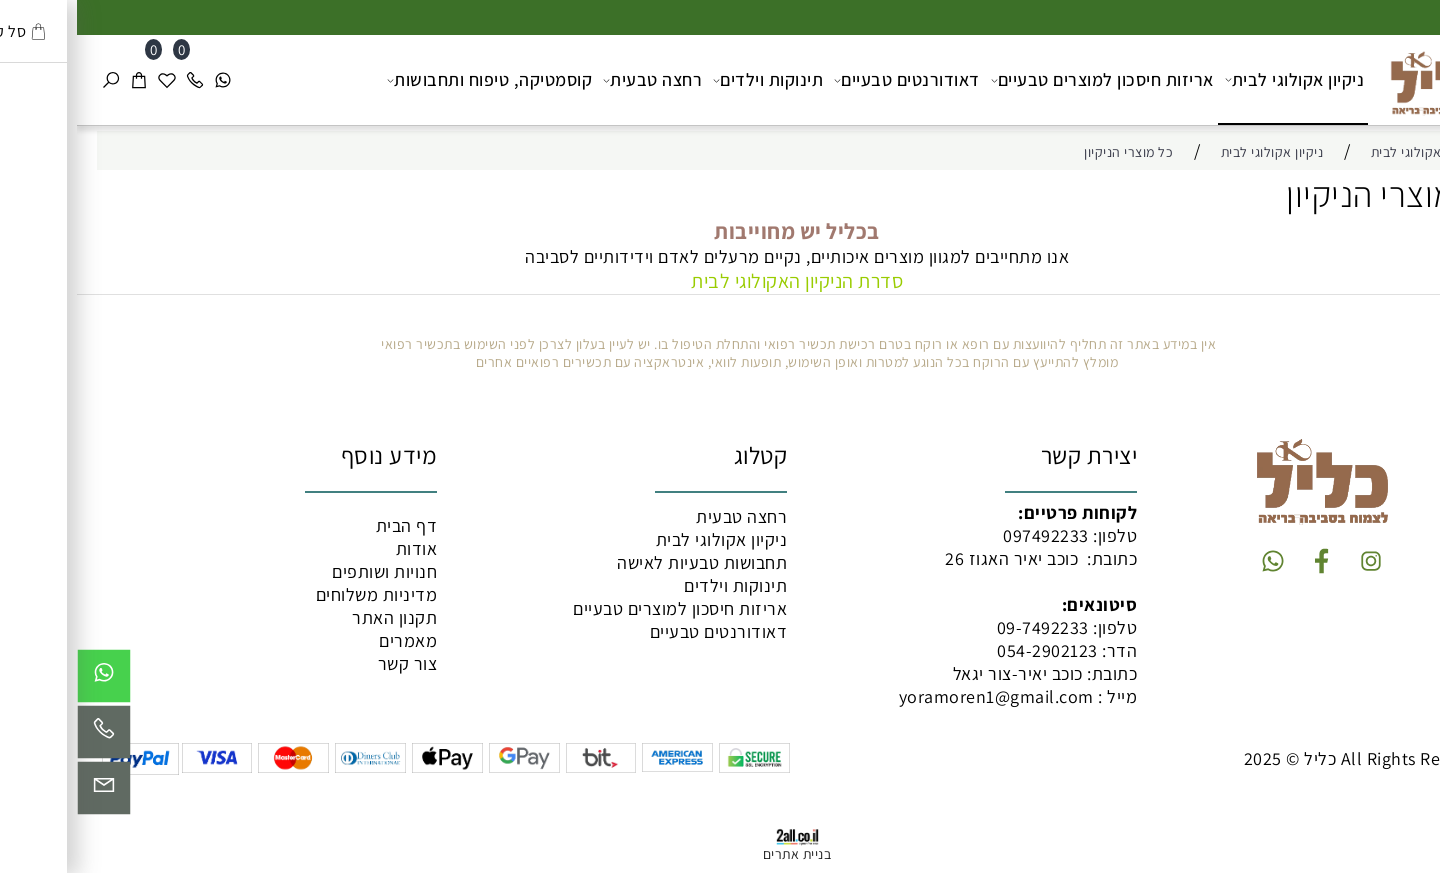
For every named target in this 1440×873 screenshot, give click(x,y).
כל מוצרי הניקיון (1314, 193)
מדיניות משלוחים (300, 594)
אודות (340, 548)
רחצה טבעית (575, 80)
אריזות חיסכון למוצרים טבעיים (1025, 80)
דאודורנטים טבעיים (830, 80)
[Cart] (62, 80)
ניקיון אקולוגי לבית (1218, 79)
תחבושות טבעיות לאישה (625, 562)
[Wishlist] (90, 80)
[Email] (27, 793)
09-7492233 (966, 627)
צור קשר (331, 663)
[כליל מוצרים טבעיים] (1355, 77)
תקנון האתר (317, 617)
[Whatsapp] (146, 80)
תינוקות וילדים (691, 80)
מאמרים (331, 640)
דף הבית (330, 525)
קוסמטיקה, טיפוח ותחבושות (412, 80)
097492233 (969, 535)
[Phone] (118, 80)
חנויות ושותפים (307, 571)
